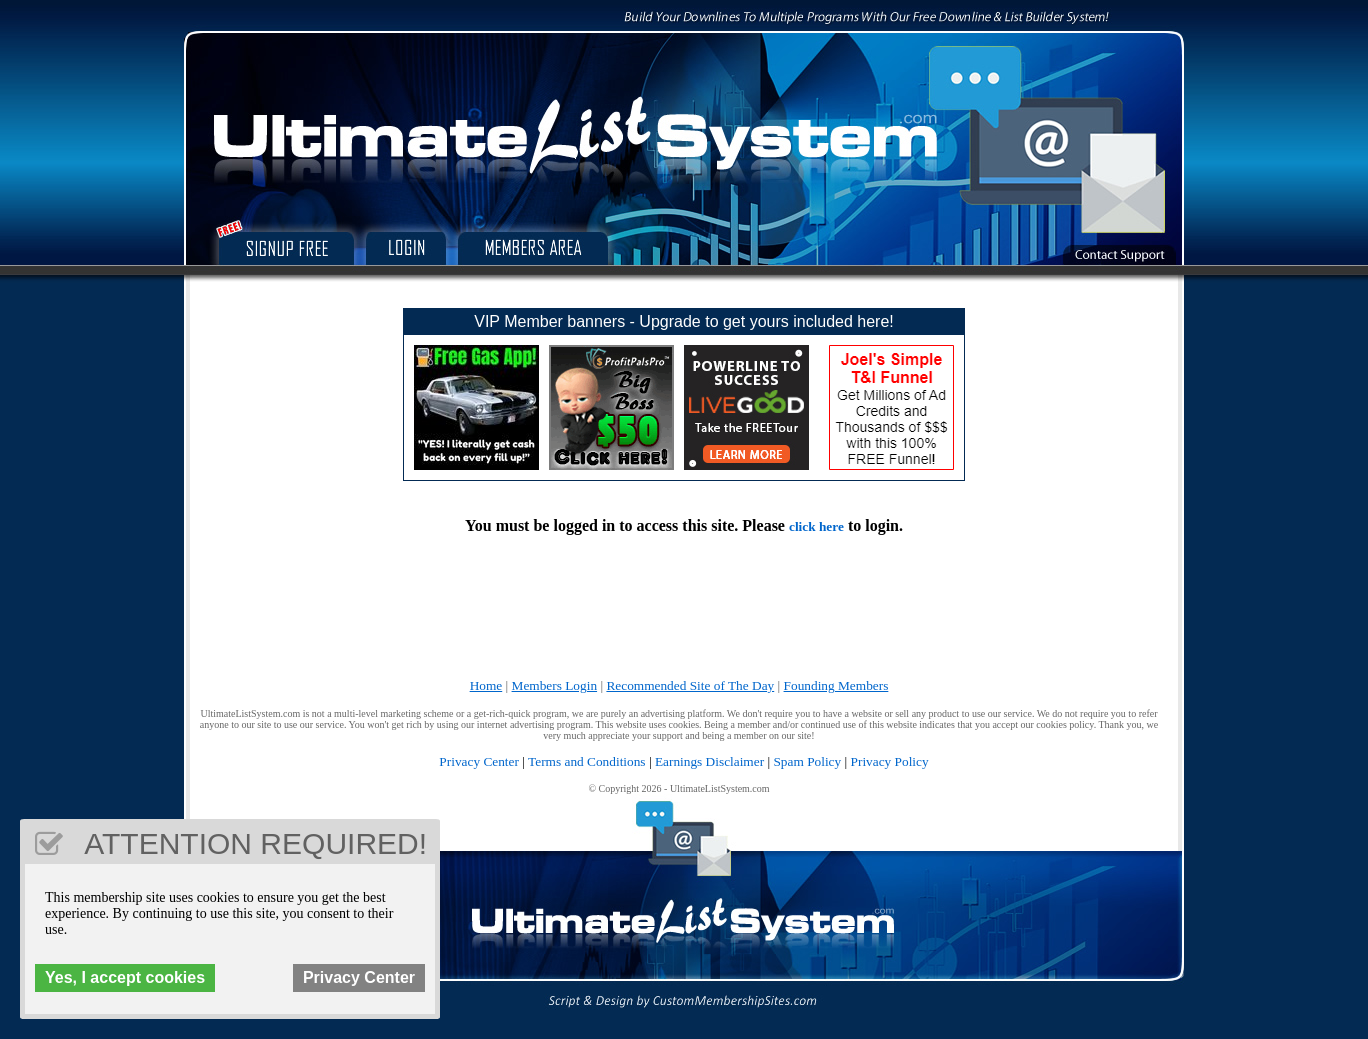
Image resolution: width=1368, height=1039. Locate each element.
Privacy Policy (890, 761)
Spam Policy (807, 761)
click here (816, 526)
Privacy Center (479, 761)
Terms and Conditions (587, 761)
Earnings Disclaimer (709, 761)
